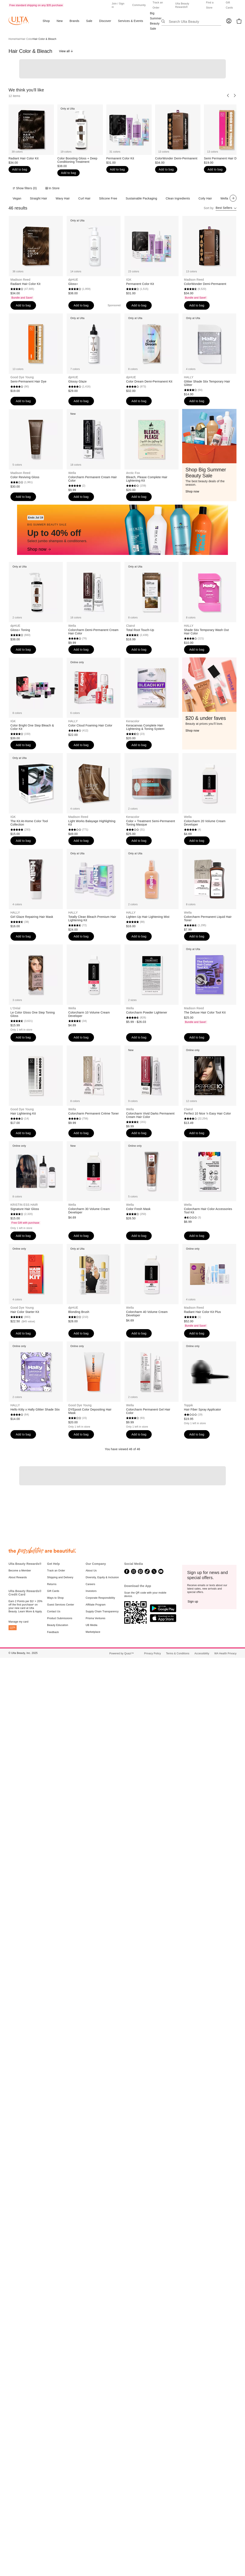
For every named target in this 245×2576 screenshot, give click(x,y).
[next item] (234, 96)
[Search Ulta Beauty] (194, 21)
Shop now (24, 506)
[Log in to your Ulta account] (228, 20)
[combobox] (226, 208)
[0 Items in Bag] (239, 21)
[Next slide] (233, 198)
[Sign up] (193, 1601)
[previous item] (228, 96)
